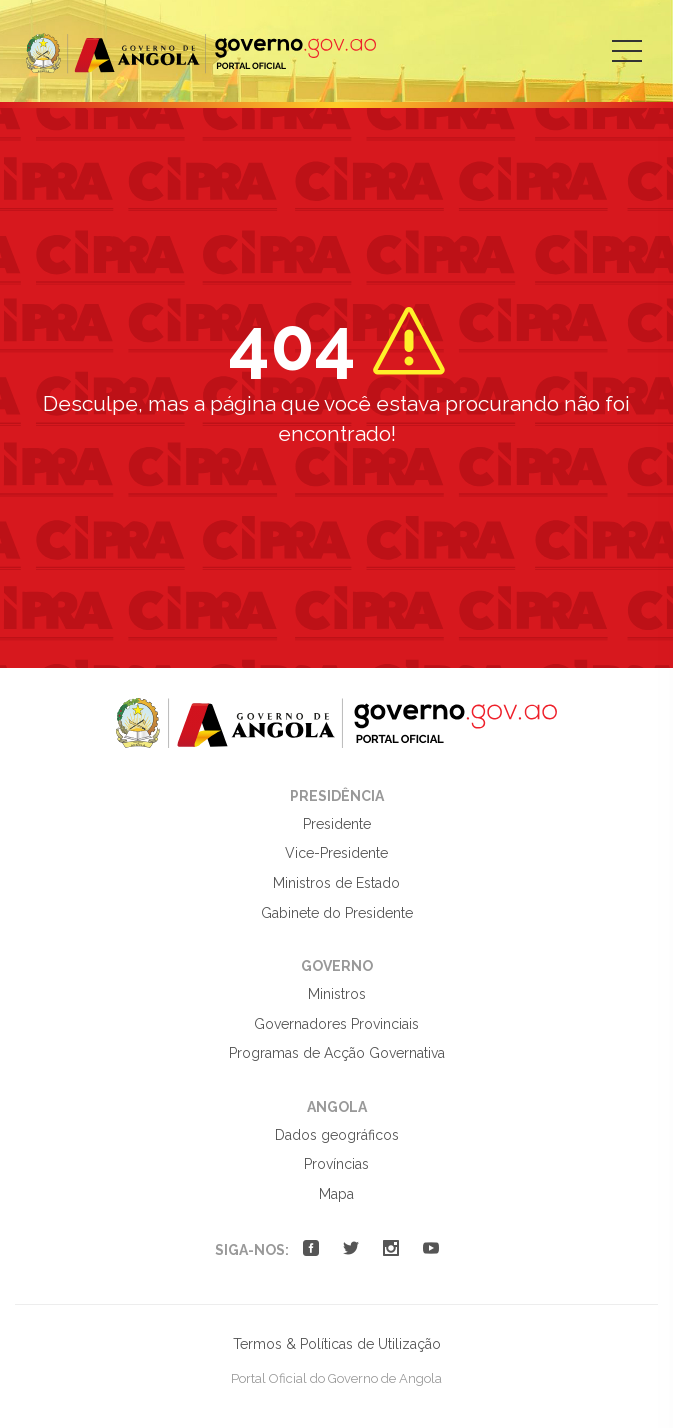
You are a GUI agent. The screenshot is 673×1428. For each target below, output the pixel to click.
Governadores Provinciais (336, 1024)
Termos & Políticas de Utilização (337, 1344)
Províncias (336, 1164)
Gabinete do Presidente (337, 913)
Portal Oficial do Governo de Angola (201, 53)
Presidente (337, 824)
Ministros (337, 994)
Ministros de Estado (336, 883)
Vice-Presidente (336, 853)
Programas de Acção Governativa (337, 1053)
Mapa (336, 1194)
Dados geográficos (337, 1135)
